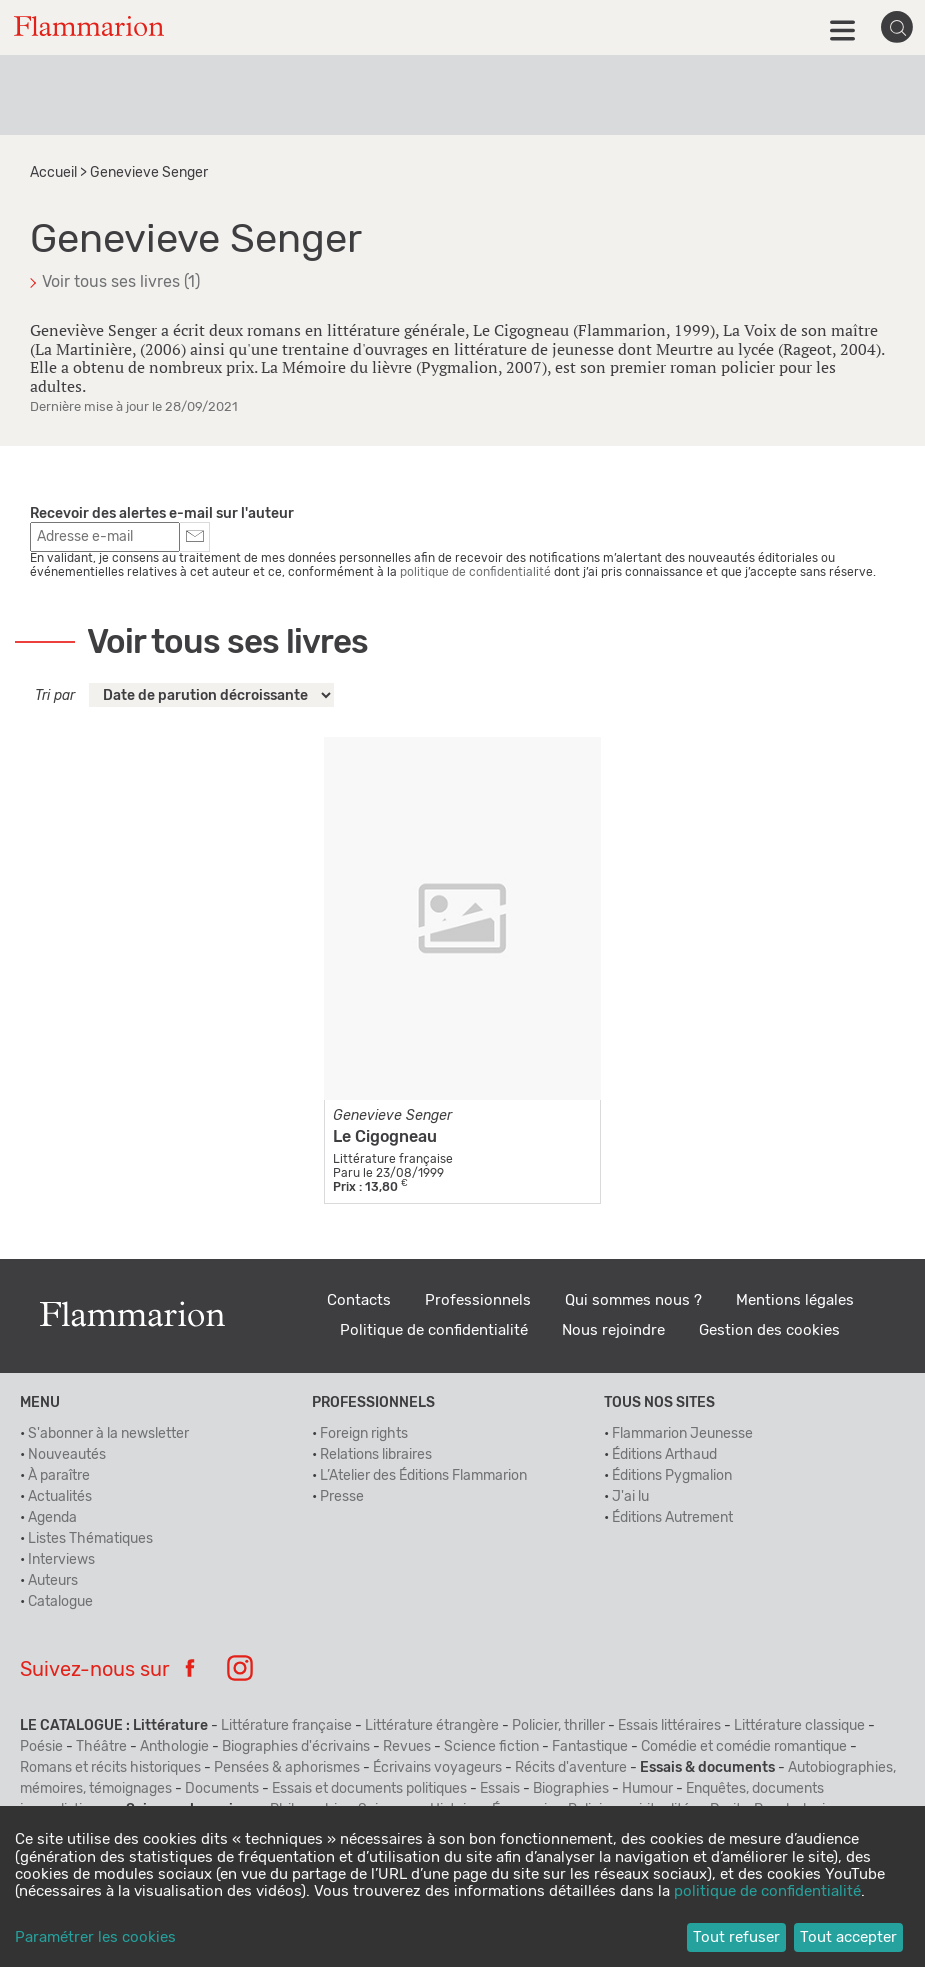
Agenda (52, 1518)
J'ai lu (630, 1497)
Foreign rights (364, 1434)
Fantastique (590, 1747)
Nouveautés (67, 1455)
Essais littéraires (669, 1726)
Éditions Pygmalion (672, 1476)
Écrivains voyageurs (437, 1768)
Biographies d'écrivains (296, 1747)
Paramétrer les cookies (95, 1937)
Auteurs (53, 1581)
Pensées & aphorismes (287, 1768)
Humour (647, 1789)
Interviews (61, 1560)
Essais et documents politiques (369, 1789)
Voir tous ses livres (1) (121, 282)
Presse (342, 1497)
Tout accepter (848, 1937)
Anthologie (174, 1747)
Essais (500, 1789)
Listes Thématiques (90, 1539)
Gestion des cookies (769, 1330)
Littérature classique (799, 1726)
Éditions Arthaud (664, 1455)
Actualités (60, 1497)
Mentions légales (795, 1300)
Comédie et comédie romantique (744, 1747)
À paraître (59, 1476)
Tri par (55, 696)
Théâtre (101, 1747)
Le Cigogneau (385, 1137)
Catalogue (60, 1602)
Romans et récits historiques (110, 1768)
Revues (407, 1747)
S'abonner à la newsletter (108, 1434)
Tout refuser (736, 1937)
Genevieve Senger (392, 1116)
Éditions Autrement (672, 1518)
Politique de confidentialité (434, 1330)
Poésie (41, 1747)
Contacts (359, 1300)
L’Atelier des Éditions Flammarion (423, 1476)
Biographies (571, 1789)
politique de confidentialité (475, 572)
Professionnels (478, 1300)
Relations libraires (376, 1455)
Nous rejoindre (613, 1330)
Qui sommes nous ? (633, 1300)
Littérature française (286, 1726)
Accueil (53, 173)
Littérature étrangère (432, 1726)
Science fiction (491, 1747)
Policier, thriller (558, 1726)
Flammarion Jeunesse (682, 1434)
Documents (222, 1789)
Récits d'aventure (571, 1768)
